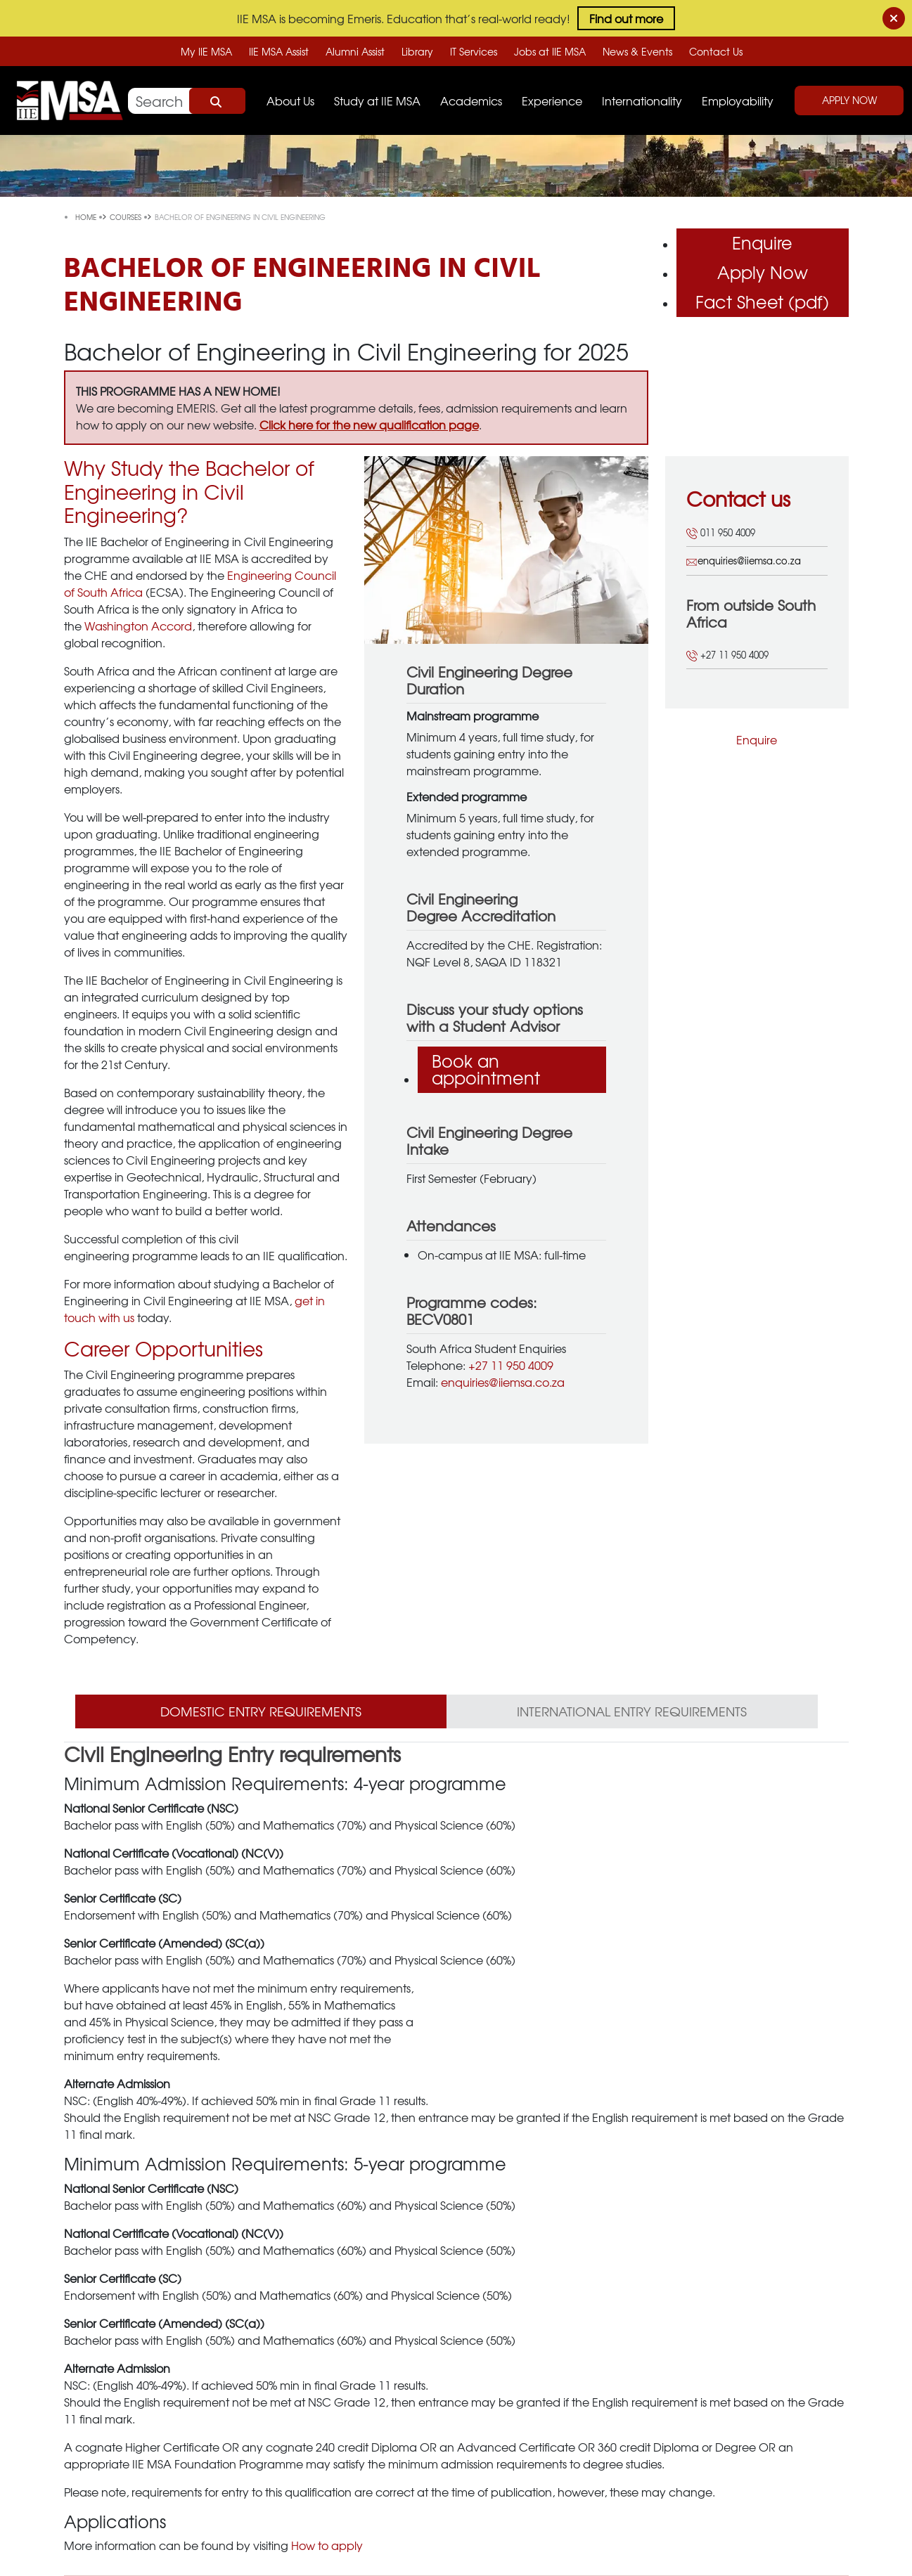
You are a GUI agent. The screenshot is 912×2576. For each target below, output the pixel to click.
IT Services (473, 51)
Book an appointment (486, 1069)
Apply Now (849, 100)
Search (217, 101)
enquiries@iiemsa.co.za (503, 1381)
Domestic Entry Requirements (260, 1711)
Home (86, 217)
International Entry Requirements (632, 1711)
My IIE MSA (206, 51)
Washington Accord (138, 625)
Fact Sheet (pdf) (762, 301)
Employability (737, 100)
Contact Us (716, 51)
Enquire (762, 242)
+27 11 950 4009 (510, 1365)
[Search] (186, 101)
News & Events (637, 51)
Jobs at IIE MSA (550, 51)
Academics (471, 100)
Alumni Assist (355, 51)
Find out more (626, 18)
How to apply (327, 2545)
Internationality (642, 100)
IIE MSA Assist (279, 51)
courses (126, 217)
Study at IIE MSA (377, 100)
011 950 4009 (720, 532)
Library (417, 51)
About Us (290, 100)
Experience (552, 100)
